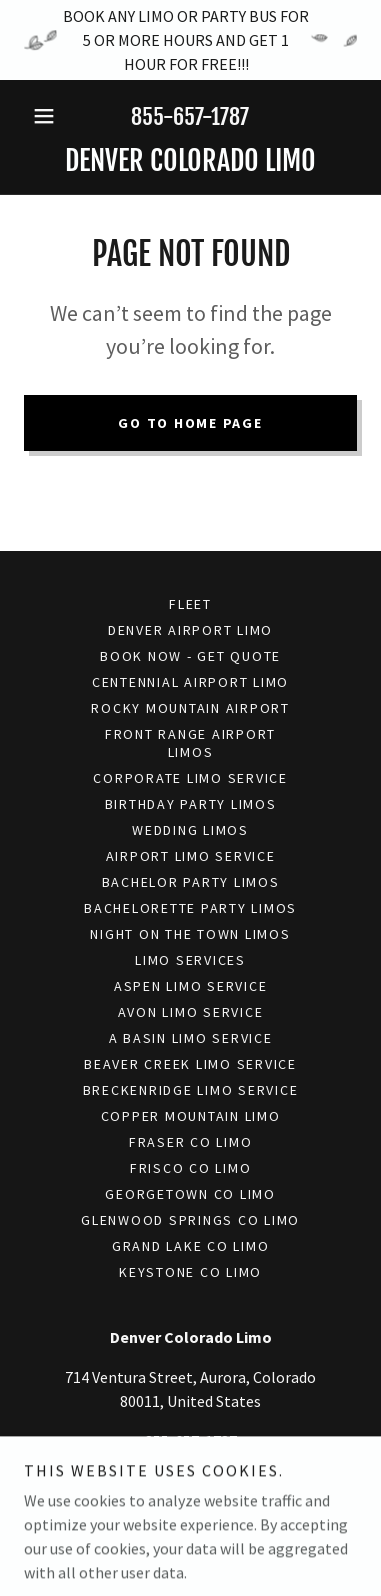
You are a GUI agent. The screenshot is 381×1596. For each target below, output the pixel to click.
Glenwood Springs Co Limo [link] (190, 1220)
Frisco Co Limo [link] (191, 1168)
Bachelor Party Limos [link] (191, 882)
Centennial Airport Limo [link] (190, 682)
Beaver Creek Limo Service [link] (190, 1064)
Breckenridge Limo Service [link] (191, 1090)
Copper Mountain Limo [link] (191, 1116)
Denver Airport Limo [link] (190, 630)
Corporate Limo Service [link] (190, 778)
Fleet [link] (190, 604)
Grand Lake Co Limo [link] (191, 1246)
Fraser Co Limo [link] (191, 1142)
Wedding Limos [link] (190, 830)
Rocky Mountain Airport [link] (190, 708)
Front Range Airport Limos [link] (190, 743)
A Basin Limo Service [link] (191, 1038)
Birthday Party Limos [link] (191, 804)
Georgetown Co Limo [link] (190, 1194)
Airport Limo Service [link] (191, 856)
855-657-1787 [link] (190, 116)
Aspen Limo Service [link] (191, 986)
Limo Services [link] (190, 960)
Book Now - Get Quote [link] (190, 656)
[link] (190, 161)
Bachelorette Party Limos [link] (190, 908)
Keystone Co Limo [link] (190, 1272)
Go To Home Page (190, 423)
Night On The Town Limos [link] (190, 934)
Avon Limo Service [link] (191, 1012)
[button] (49, 116)
